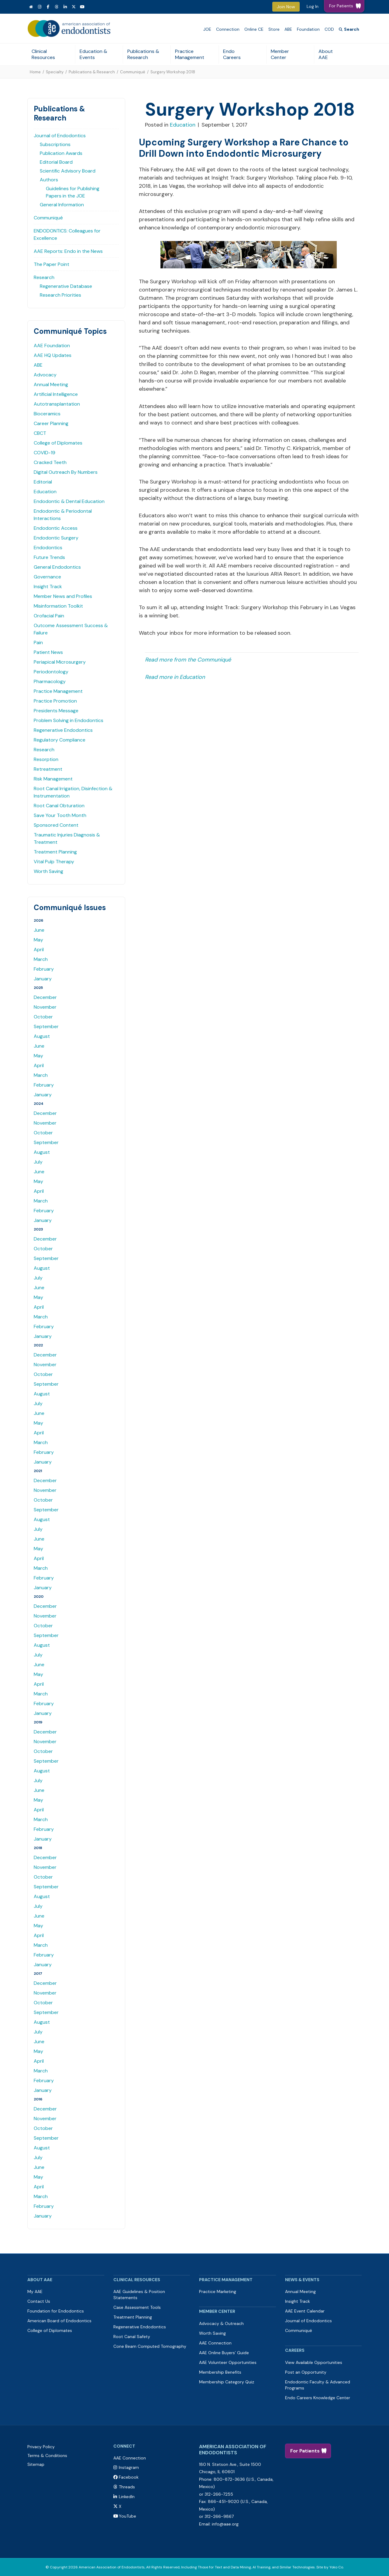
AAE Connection (215, 2343)
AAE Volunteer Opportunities (227, 2362)
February (44, 969)
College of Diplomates (58, 443)
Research (44, 277)
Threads (127, 2487)
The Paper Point (51, 264)
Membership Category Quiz (226, 2382)
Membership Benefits (220, 2372)
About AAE (325, 54)
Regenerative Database (66, 286)
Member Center (280, 54)
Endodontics (48, 547)
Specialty (55, 72)
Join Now (286, 6)
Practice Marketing (217, 2291)
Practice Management (189, 54)
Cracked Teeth (50, 462)
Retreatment (48, 769)
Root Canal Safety (131, 2336)
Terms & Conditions (47, 2455)
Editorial (43, 482)
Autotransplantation (57, 404)
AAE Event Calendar (305, 2311)
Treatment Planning (55, 852)
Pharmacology (50, 681)
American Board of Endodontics (59, 2320)
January (43, 979)
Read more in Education (175, 677)
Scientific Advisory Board (67, 171)
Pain (38, 642)
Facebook (129, 2477)
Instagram (129, 2467)
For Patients (305, 2451)
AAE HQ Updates (52, 355)
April (39, 949)
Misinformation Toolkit (58, 606)
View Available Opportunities (313, 2362)
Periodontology (51, 671)
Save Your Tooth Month (60, 815)
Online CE (253, 29)
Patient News (48, 652)
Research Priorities (60, 295)
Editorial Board (56, 162)
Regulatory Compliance (59, 740)
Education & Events (93, 54)
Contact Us (38, 2301)
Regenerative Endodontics (63, 730)
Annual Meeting (51, 384)
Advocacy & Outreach (221, 2323)
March (41, 959)
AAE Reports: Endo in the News (68, 251)
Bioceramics (47, 413)
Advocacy (45, 375)
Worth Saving (48, 871)
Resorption (46, 759)
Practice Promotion (55, 701)
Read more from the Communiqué (188, 659)
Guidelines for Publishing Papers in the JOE (72, 192)
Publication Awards (61, 153)
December (45, 997)
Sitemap (35, 2464)
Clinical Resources (43, 54)
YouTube (127, 2516)
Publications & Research (143, 54)
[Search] (349, 29)
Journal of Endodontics (60, 135)
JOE (207, 29)
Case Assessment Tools (137, 2307)
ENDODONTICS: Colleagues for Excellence (67, 234)
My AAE (35, 2291)
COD (329, 29)
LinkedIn (127, 2496)
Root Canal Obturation (59, 805)
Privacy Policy (41, 2446)
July (38, 1162)
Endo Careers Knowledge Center (317, 2397)
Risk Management (53, 779)
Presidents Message (56, 710)
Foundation (308, 29)
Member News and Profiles (63, 596)
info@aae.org (225, 2524)
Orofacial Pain (49, 616)
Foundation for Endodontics (55, 2311)
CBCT (40, 433)
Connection (227, 29)
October (43, 1017)
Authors (49, 179)
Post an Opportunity (305, 2372)
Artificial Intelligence (56, 394)
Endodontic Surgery (56, 538)
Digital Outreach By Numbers (66, 472)
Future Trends (49, 557)
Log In (312, 6)
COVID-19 (44, 452)
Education (45, 491)
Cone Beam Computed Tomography (149, 2346)
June (39, 930)
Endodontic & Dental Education (69, 501)
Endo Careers (232, 54)
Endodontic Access (55, 528)
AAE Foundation (52, 345)
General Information (62, 204)
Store (274, 29)
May (38, 940)
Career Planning (51, 423)
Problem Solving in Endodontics (68, 720)
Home (35, 72)
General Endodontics (57, 567)
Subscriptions (55, 144)
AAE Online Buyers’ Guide (224, 2352)
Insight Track (48, 586)
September (46, 1026)
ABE (288, 29)
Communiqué (132, 72)
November (45, 1007)
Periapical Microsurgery (60, 662)
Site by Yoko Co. (330, 2567)
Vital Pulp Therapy (54, 861)
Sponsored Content (56, 825)
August (42, 1036)
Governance (47, 577)
